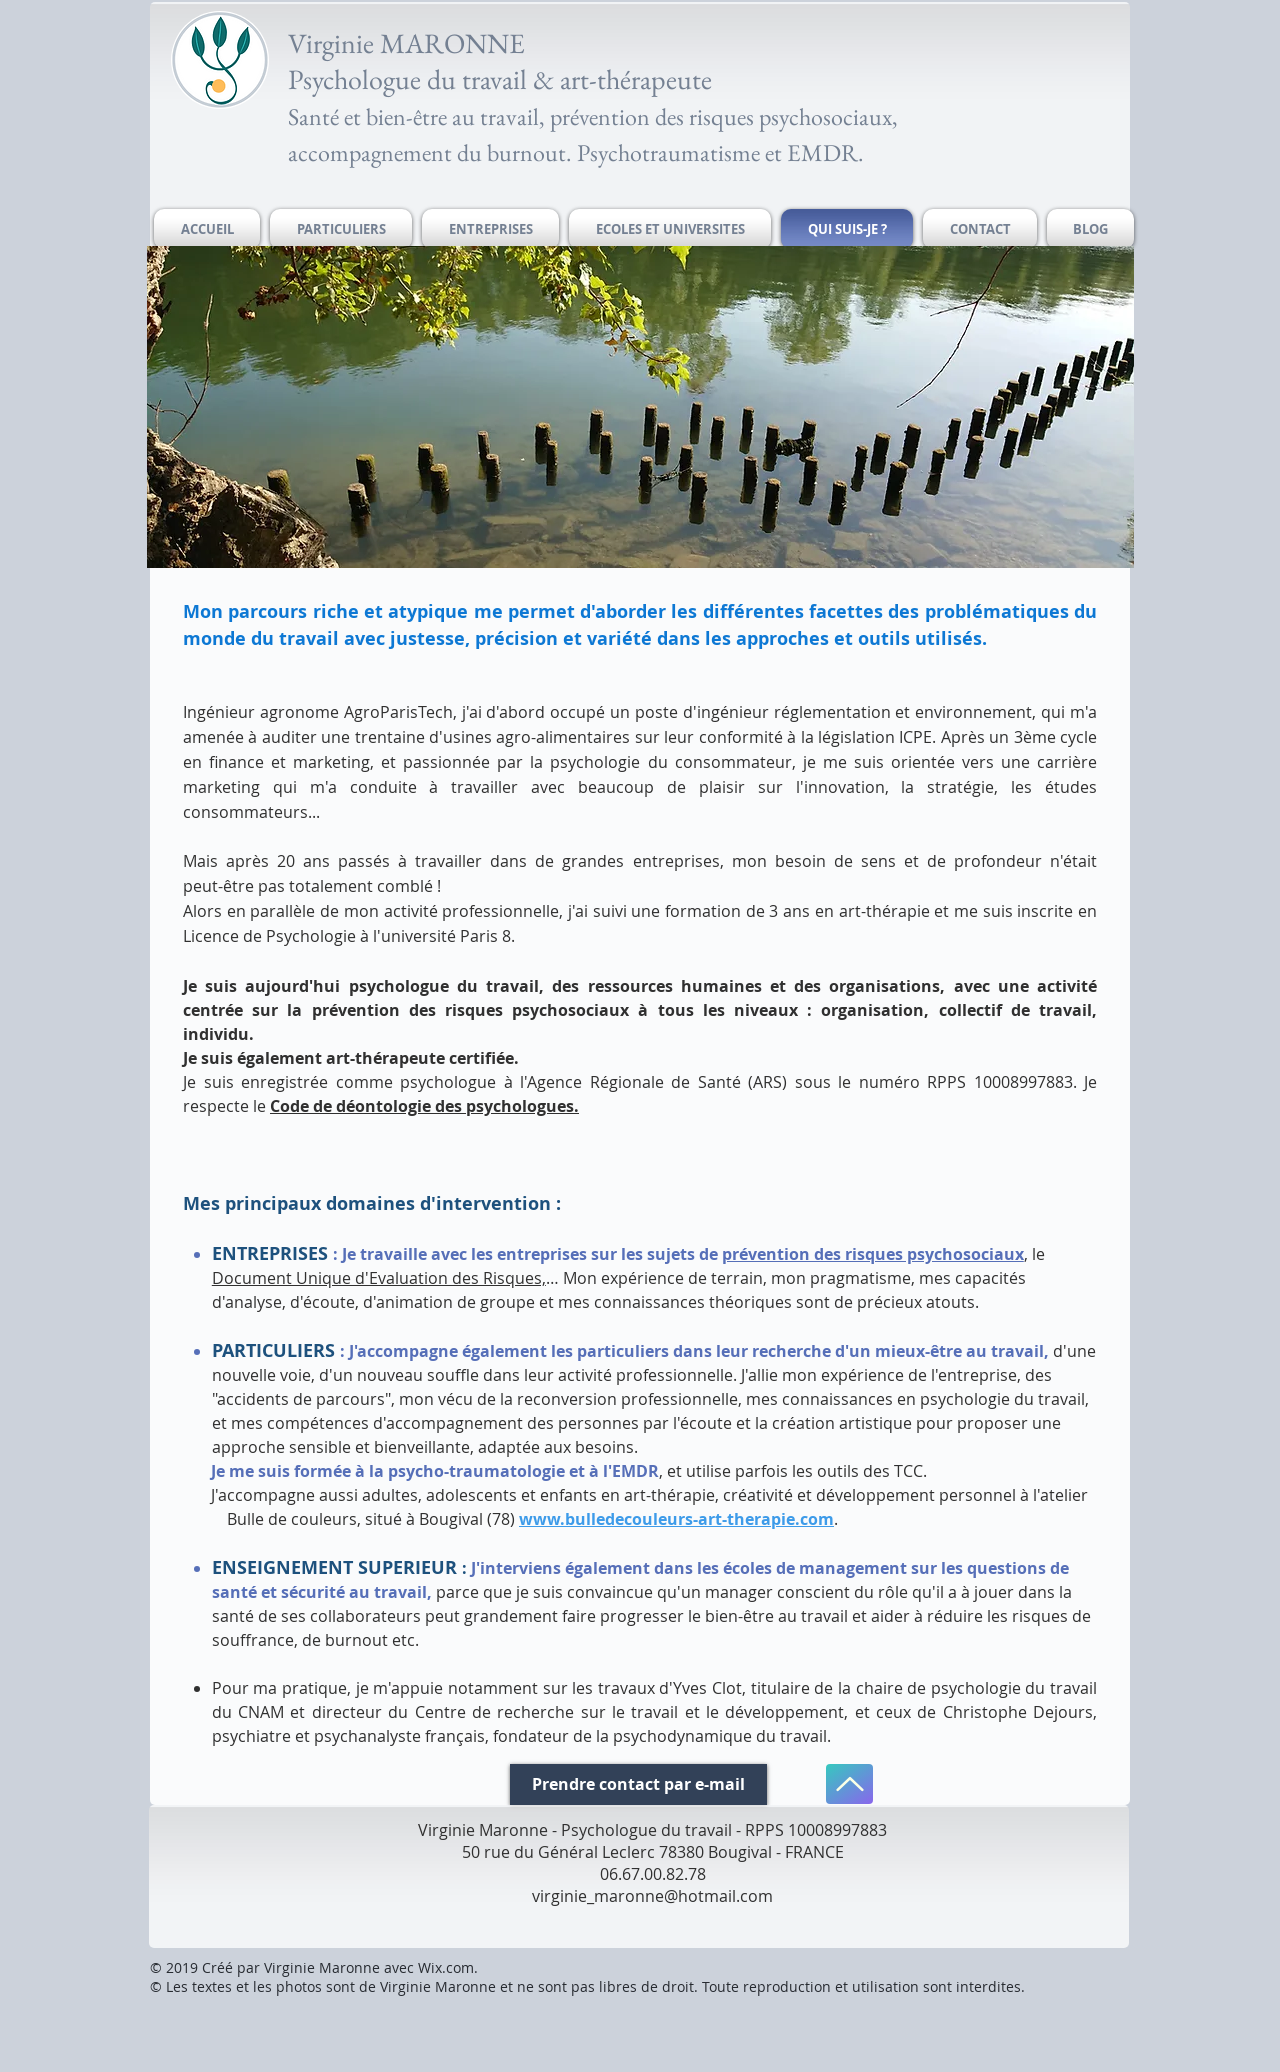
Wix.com (446, 1967)
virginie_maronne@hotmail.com (652, 1896)
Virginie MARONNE (406, 43)
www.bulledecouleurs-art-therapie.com (676, 1519)
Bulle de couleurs (292, 1519)
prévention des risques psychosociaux (873, 1254)
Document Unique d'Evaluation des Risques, (379, 1278)
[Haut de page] (849, 1784)
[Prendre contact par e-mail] (638, 1784)
